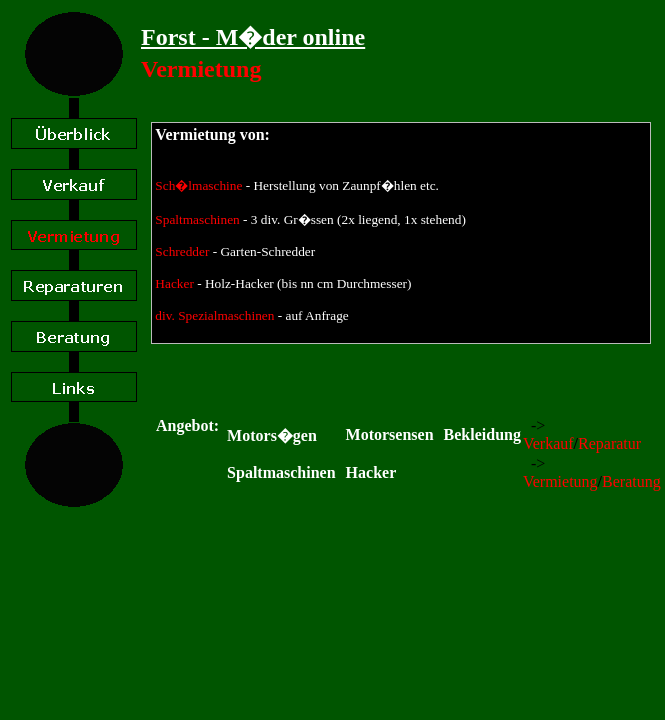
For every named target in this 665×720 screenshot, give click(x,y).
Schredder (182, 251)
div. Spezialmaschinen (214, 315)
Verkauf (548, 443)
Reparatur (609, 443)
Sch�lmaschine (198, 185)
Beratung (631, 481)
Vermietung (560, 481)
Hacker (174, 283)
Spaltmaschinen (197, 219)
